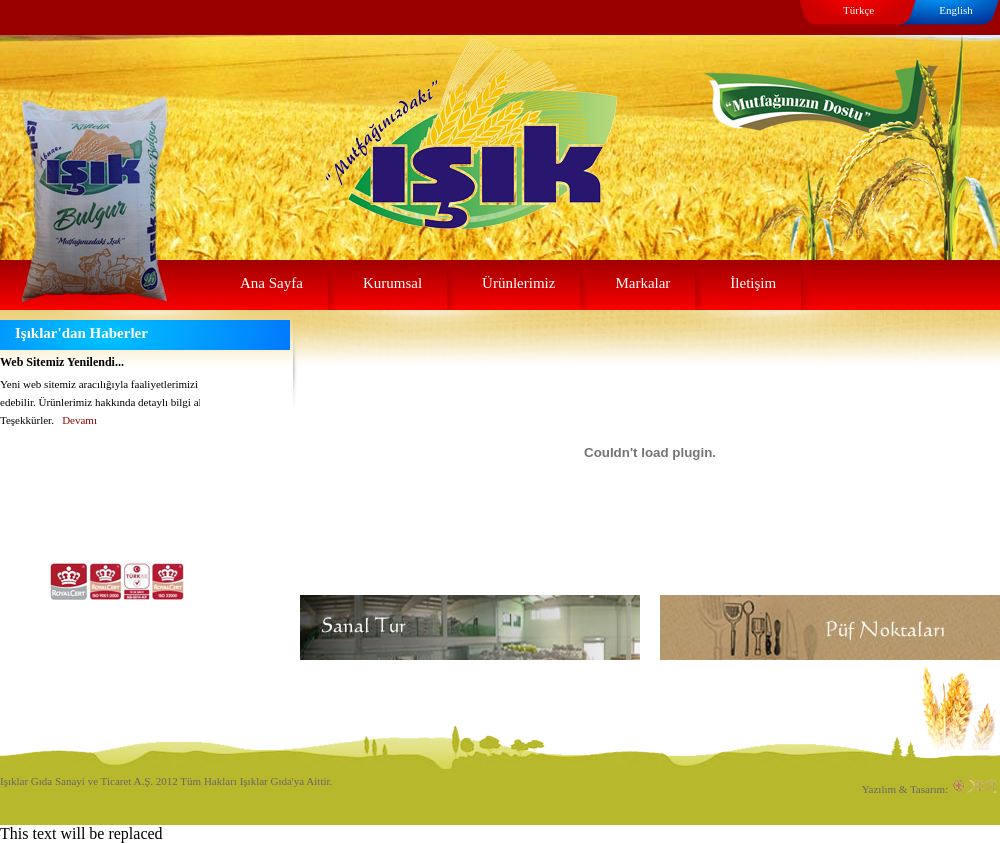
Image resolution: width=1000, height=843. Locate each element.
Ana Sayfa (271, 283)
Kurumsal (392, 283)
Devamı (79, 420)
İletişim (753, 283)
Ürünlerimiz (518, 283)
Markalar (642, 283)
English (956, 10)
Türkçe (858, 10)
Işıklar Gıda (417, 102)
